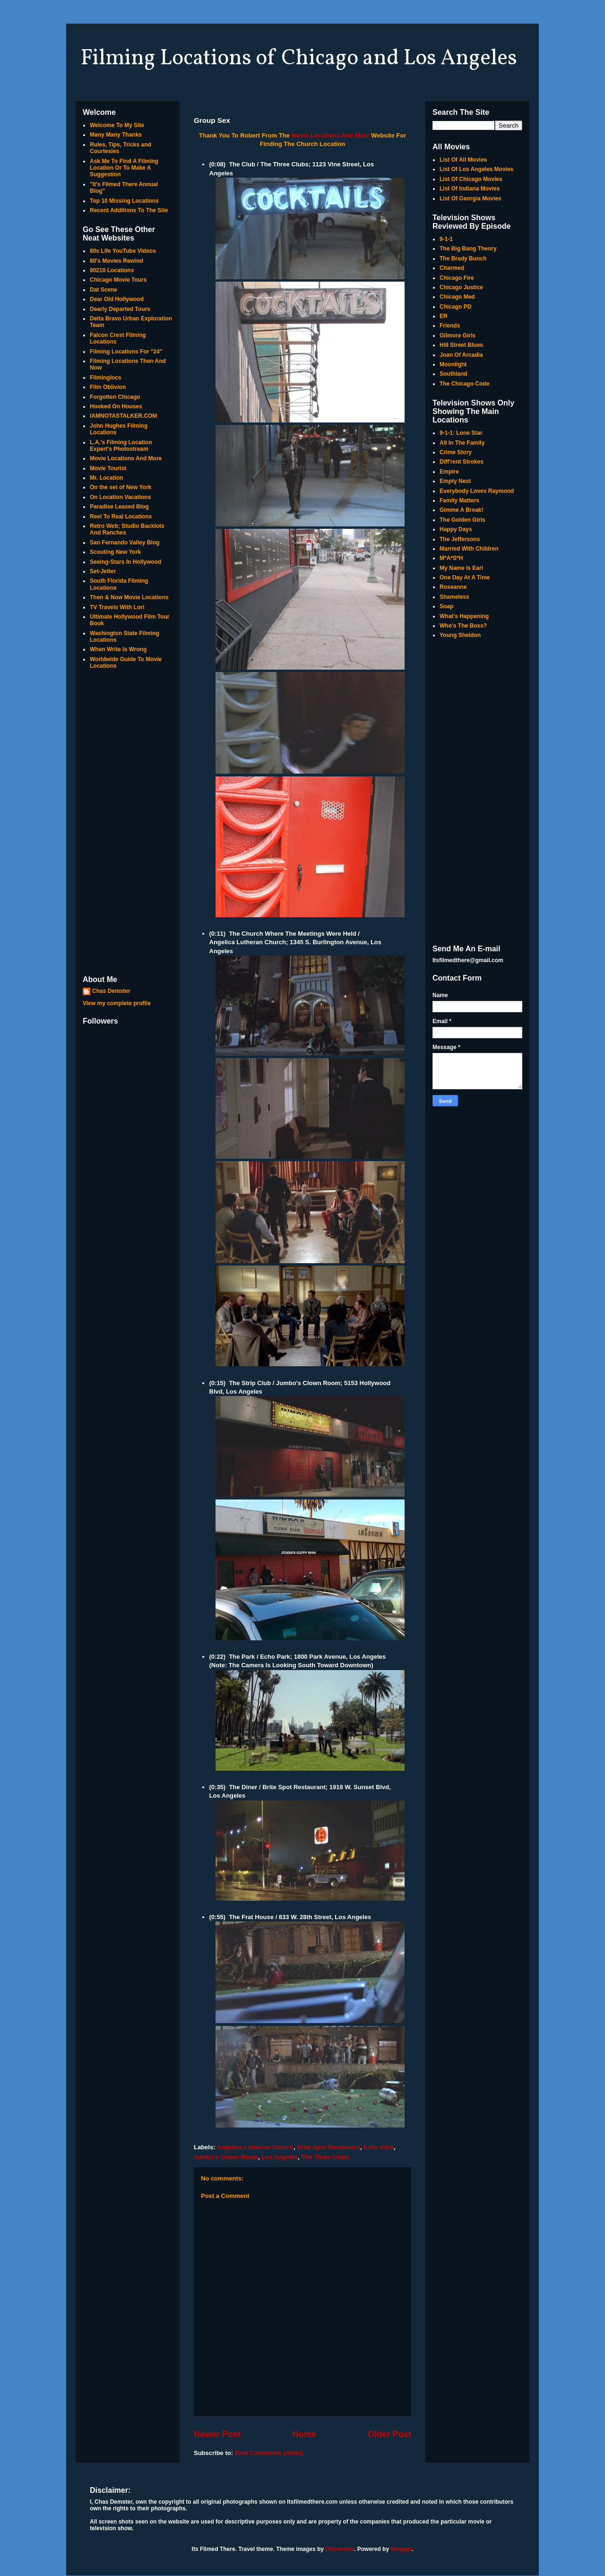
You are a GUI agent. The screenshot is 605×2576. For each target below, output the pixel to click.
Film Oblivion (108, 387)
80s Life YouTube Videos (123, 251)
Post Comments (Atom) (269, 2452)
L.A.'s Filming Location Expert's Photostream (121, 445)
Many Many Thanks (116, 134)
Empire (449, 471)
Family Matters (459, 500)
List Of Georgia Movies (470, 198)
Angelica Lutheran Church (255, 2147)
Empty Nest (455, 481)
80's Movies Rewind (116, 261)
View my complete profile (117, 1003)
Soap (446, 606)
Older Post (389, 2434)
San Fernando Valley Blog (124, 542)
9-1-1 (446, 239)
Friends (450, 325)
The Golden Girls (462, 520)
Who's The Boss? (463, 625)
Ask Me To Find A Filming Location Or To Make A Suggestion (124, 168)
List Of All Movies (463, 159)
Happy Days (456, 529)
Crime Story (456, 452)
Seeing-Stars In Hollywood (125, 562)
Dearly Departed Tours (120, 309)
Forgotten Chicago (115, 397)
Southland (453, 373)
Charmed (452, 268)
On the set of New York (120, 487)
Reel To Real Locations (121, 516)
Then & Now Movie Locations (129, 597)
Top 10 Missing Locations (124, 201)
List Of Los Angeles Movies (476, 169)
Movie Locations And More (331, 135)
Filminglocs (105, 377)
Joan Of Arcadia (461, 355)
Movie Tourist (108, 468)
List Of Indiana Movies (470, 188)
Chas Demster (111, 991)
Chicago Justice (461, 287)
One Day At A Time (465, 577)
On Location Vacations (120, 497)
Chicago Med (457, 296)
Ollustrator (339, 2549)
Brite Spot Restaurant (328, 2147)
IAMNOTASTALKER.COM (123, 416)
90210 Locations (112, 270)
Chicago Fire (457, 278)
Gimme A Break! (461, 510)
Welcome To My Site (117, 125)
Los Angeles (279, 2157)
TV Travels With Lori (117, 607)
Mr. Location (106, 477)
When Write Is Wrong (118, 649)
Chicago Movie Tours (118, 279)
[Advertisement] (128, 823)
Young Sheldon (460, 635)
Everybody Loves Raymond (477, 491)
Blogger (401, 2549)
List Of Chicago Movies (471, 179)
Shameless (454, 597)
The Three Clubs (325, 2157)
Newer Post (217, 2434)
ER (444, 316)
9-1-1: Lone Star (461, 433)
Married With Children (469, 548)
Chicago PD (455, 306)
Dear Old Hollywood (117, 299)
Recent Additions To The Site (129, 210)
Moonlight (453, 364)
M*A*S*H (451, 558)
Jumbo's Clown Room (226, 2157)
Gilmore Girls (457, 335)
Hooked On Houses (116, 406)
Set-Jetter (103, 571)
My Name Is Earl (461, 568)
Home (304, 2434)
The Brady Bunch (463, 258)
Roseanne (453, 587)
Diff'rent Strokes (462, 461)
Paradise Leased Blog (119, 506)
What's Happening (464, 616)
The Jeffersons (460, 539)
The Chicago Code (464, 383)
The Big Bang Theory (468, 248)
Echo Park (378, 2147)
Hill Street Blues (461, 345)
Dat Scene (103, 289)
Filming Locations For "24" (126, 351)
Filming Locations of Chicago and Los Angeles (298, 58)
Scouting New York (115, 552)
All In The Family (462, 442)
